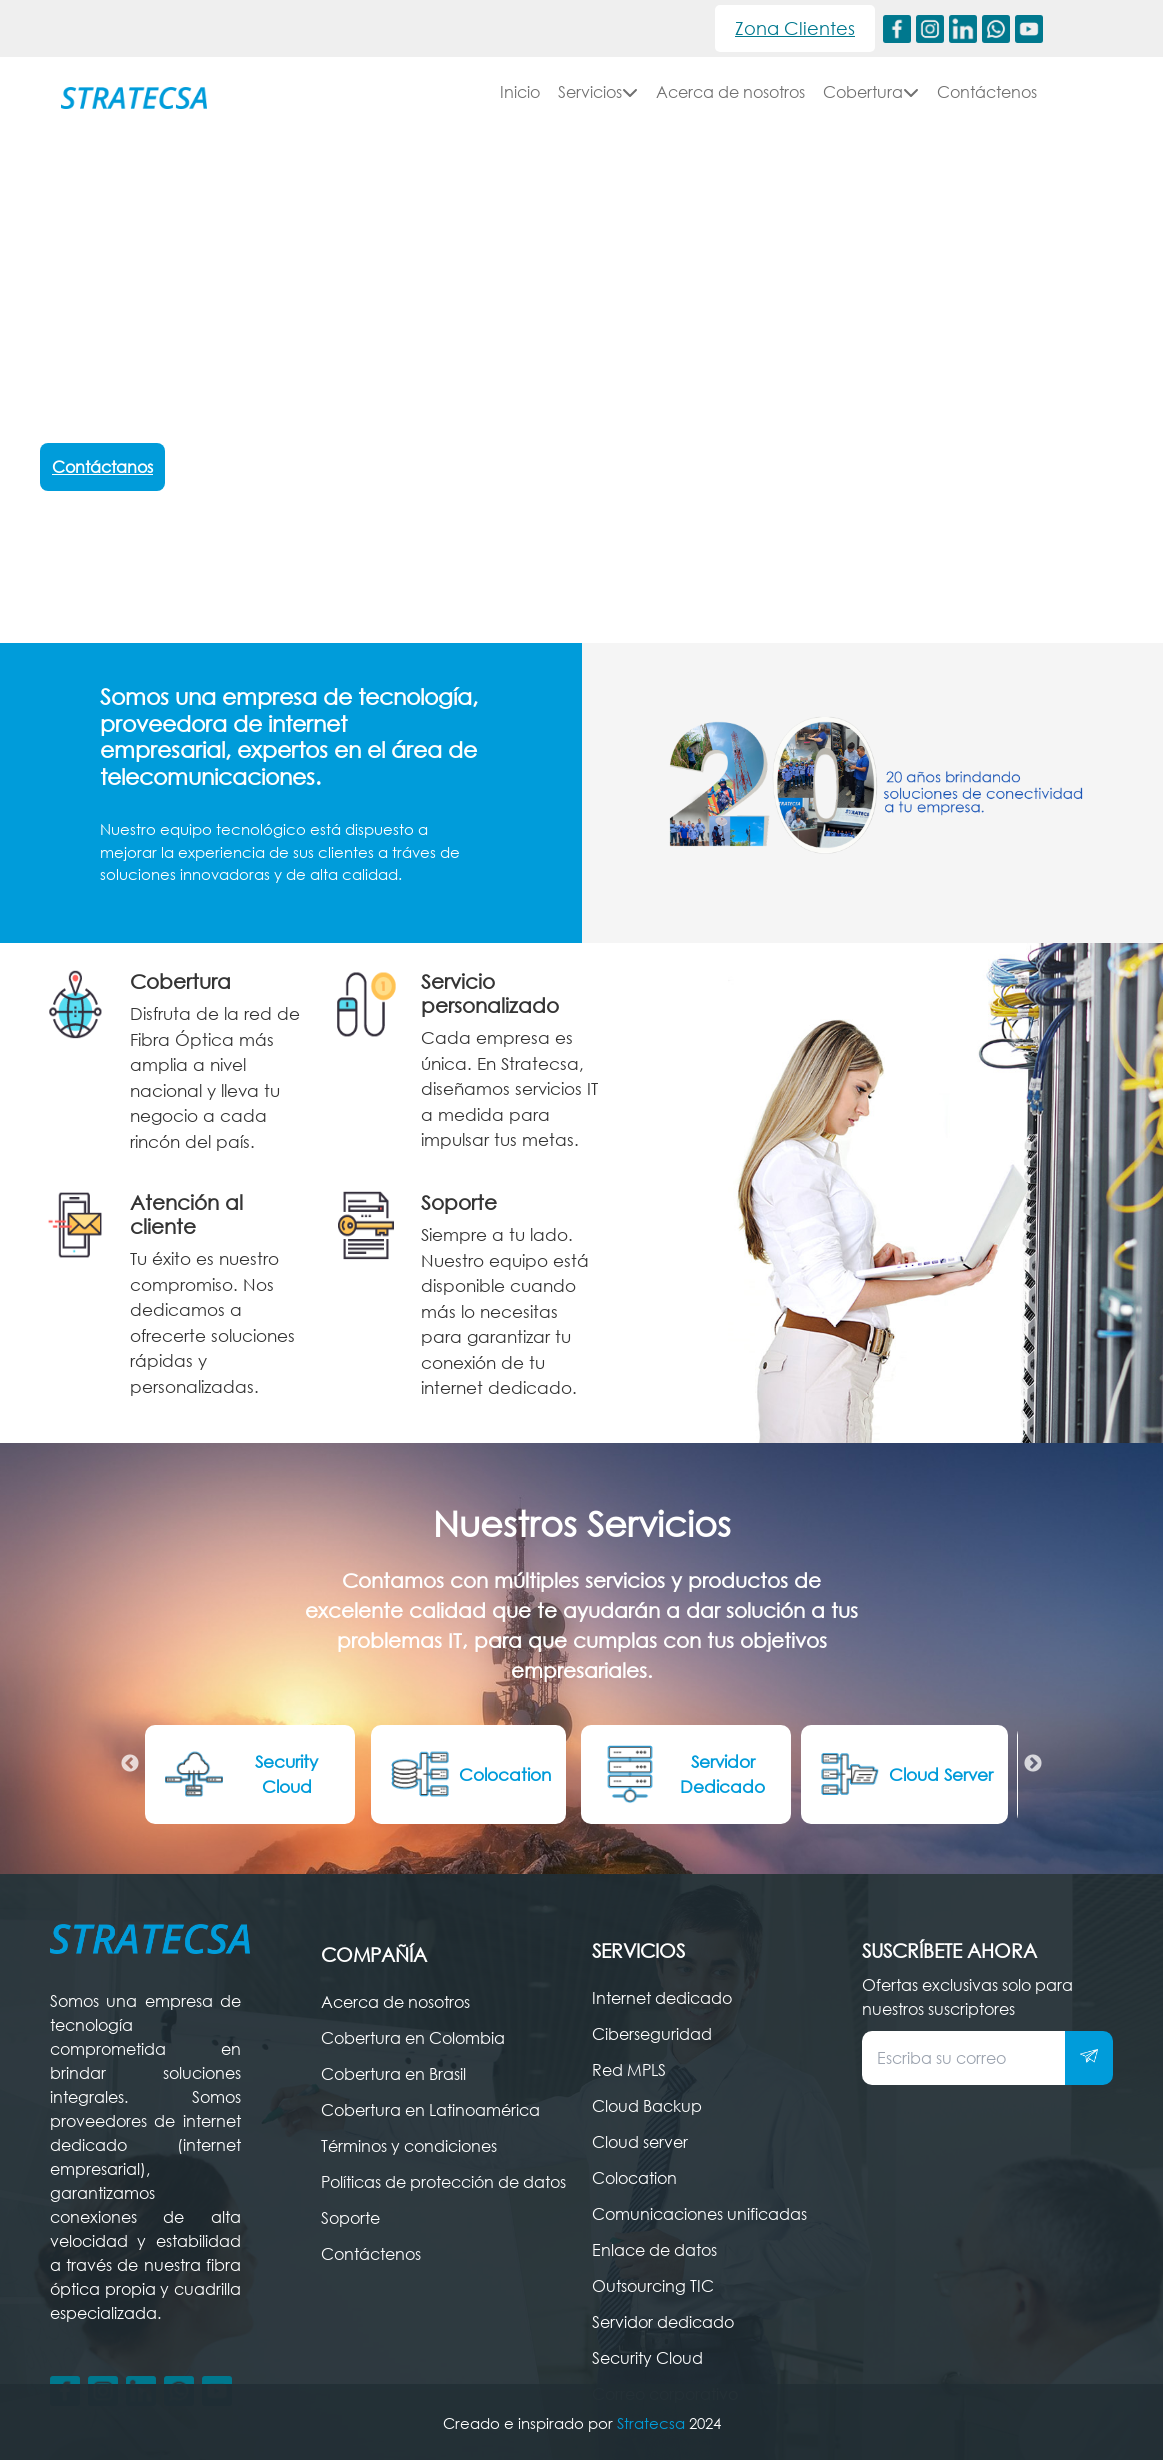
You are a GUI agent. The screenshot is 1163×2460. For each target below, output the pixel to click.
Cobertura (871, 92)
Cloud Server (904, 1774)
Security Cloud (239, 1774)
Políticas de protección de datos (443, 2182)
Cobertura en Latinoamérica (430, 2110)
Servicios (598, 92)
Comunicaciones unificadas (699, 2214)
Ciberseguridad (652, 2034)
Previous (130, 1764)
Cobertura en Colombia (413, 2038)
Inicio (520, 92)
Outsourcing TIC (653, 2286)
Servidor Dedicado (680, 1774)
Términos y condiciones (409, 2146)
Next (1033, 1764)
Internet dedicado (662, 1998)
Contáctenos (987, 92)
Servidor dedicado (663, 2322)
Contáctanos (102, 467)
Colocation (468, 1774)
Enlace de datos (654, 2250)
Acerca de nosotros (730, 92)
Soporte (350, 2218)
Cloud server (640, 2142)
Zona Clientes (795, 28)
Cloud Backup (647, 2106)
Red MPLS (629, 2070)
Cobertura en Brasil (393, 2074)
